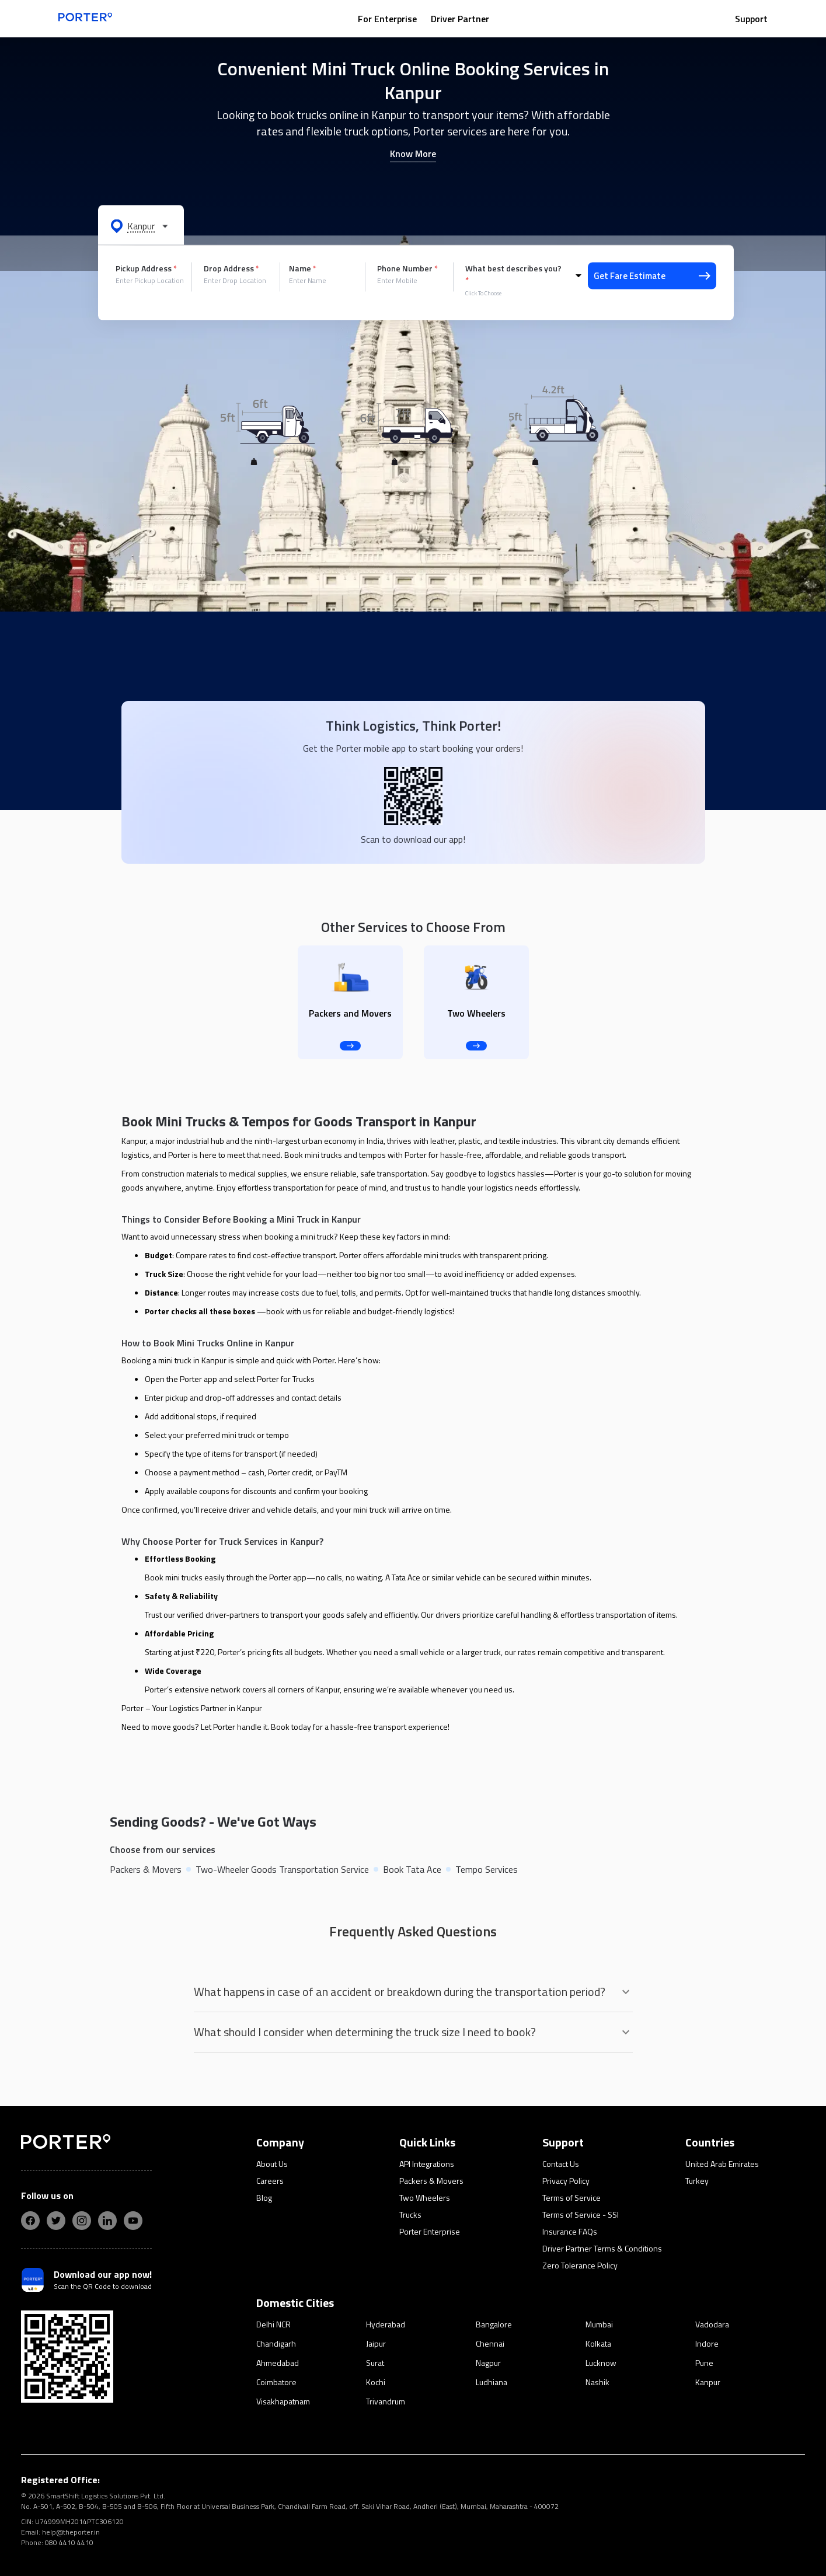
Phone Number (407, 268)
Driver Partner (460, 19)
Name (302, 268)
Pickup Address (146, 268)
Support (751, 19)
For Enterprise (387, 19)
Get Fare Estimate (652, 275)
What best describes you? (513, 274)
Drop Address (231, 268)
